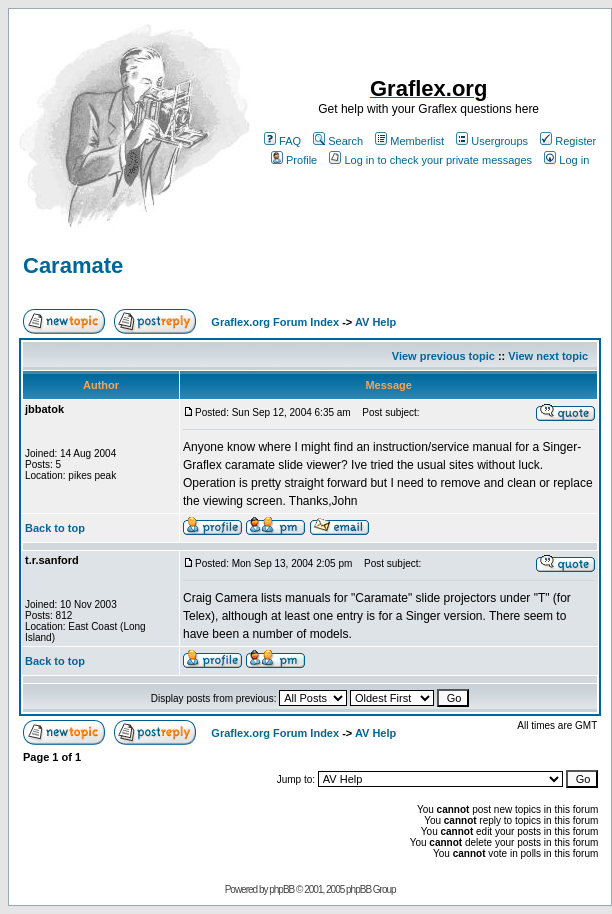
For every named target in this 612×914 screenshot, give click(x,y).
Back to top (55, 528)
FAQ (282, 141)
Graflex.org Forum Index (275, 322)
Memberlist (409, 141)
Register (568, 141)
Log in (566, 160)
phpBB (281, 889)
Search (338, 141)
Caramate (73, 265)
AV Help (375, 322)
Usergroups (492, 141)
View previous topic (443, 356)
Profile (294, 160)
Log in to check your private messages (430, 160)
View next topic (548, 356)
